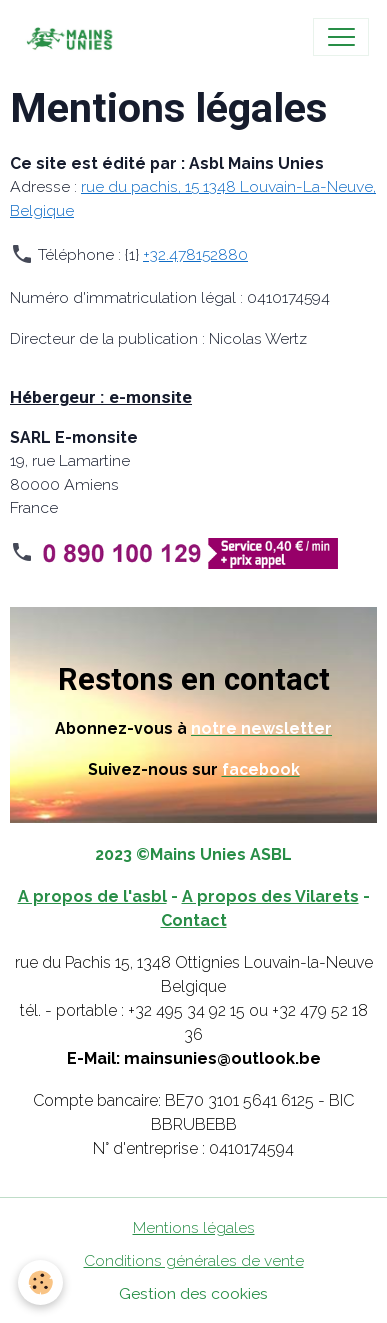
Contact (194, 920)
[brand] (72, 37)
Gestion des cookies (193, 1293)
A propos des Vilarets (270, 896)
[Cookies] (40, 1282)
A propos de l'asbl (92, 896)
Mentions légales (194, 1227)
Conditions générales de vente (194, 1260)
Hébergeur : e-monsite (101, 397)
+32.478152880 (195, 254)
